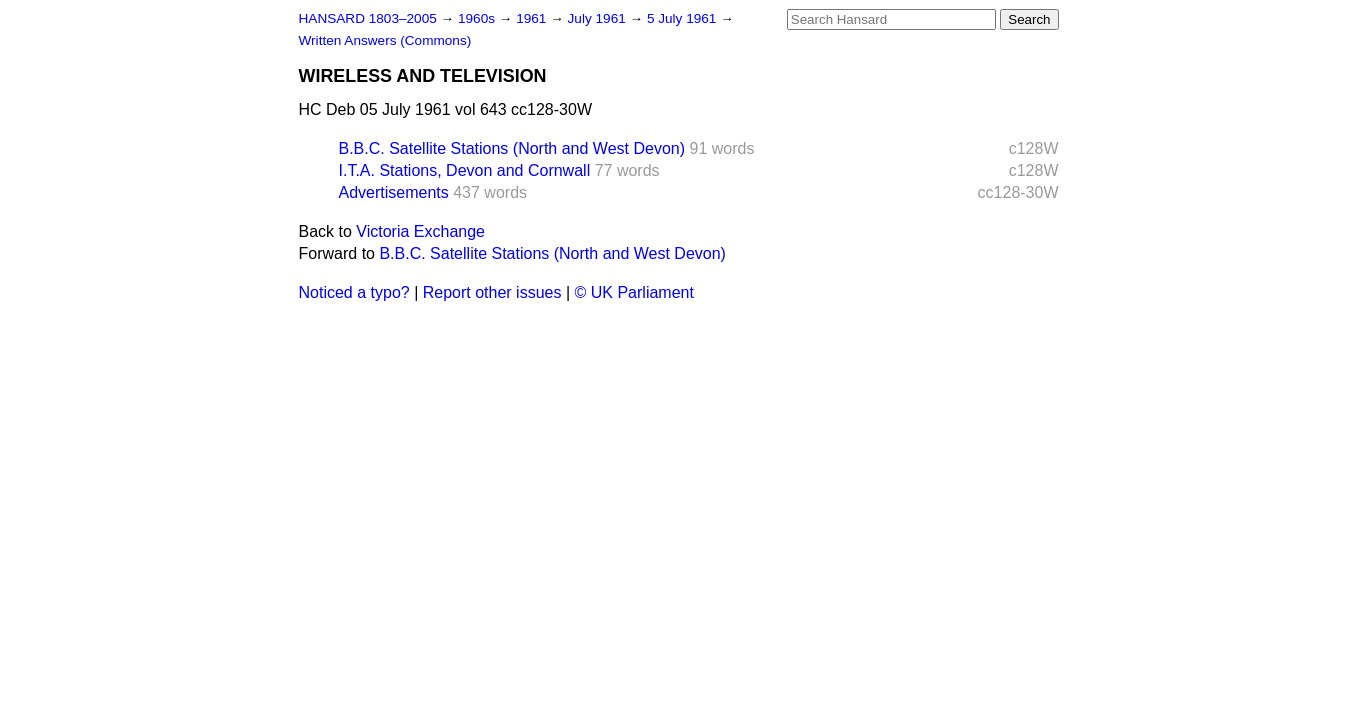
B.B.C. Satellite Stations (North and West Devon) (512, 148)
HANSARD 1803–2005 (368, 18)
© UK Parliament (634, 292)
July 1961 (599, 18)
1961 (533, 18)
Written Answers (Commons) (385, 40)
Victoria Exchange (420, 231)
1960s (478, 18)
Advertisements (394, 192)
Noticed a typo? (354, 292)
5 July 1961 (683, 18)
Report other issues (492, 292)
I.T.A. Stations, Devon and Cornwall (465, 170)
